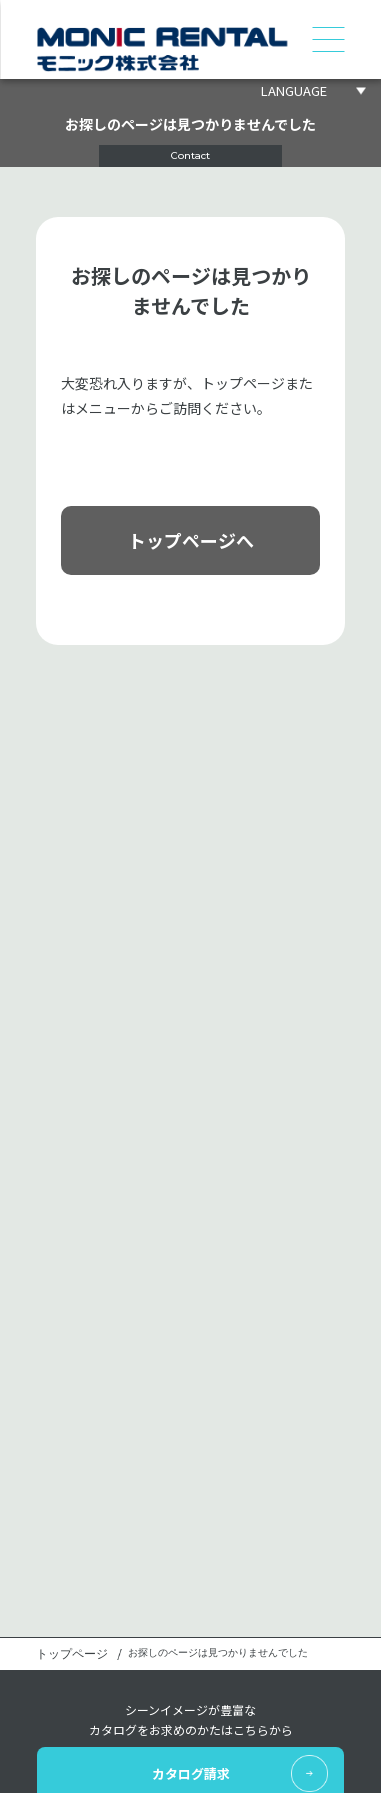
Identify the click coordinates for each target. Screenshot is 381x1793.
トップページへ (191, 540)
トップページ (72, 1654)
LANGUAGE (294, 90)
